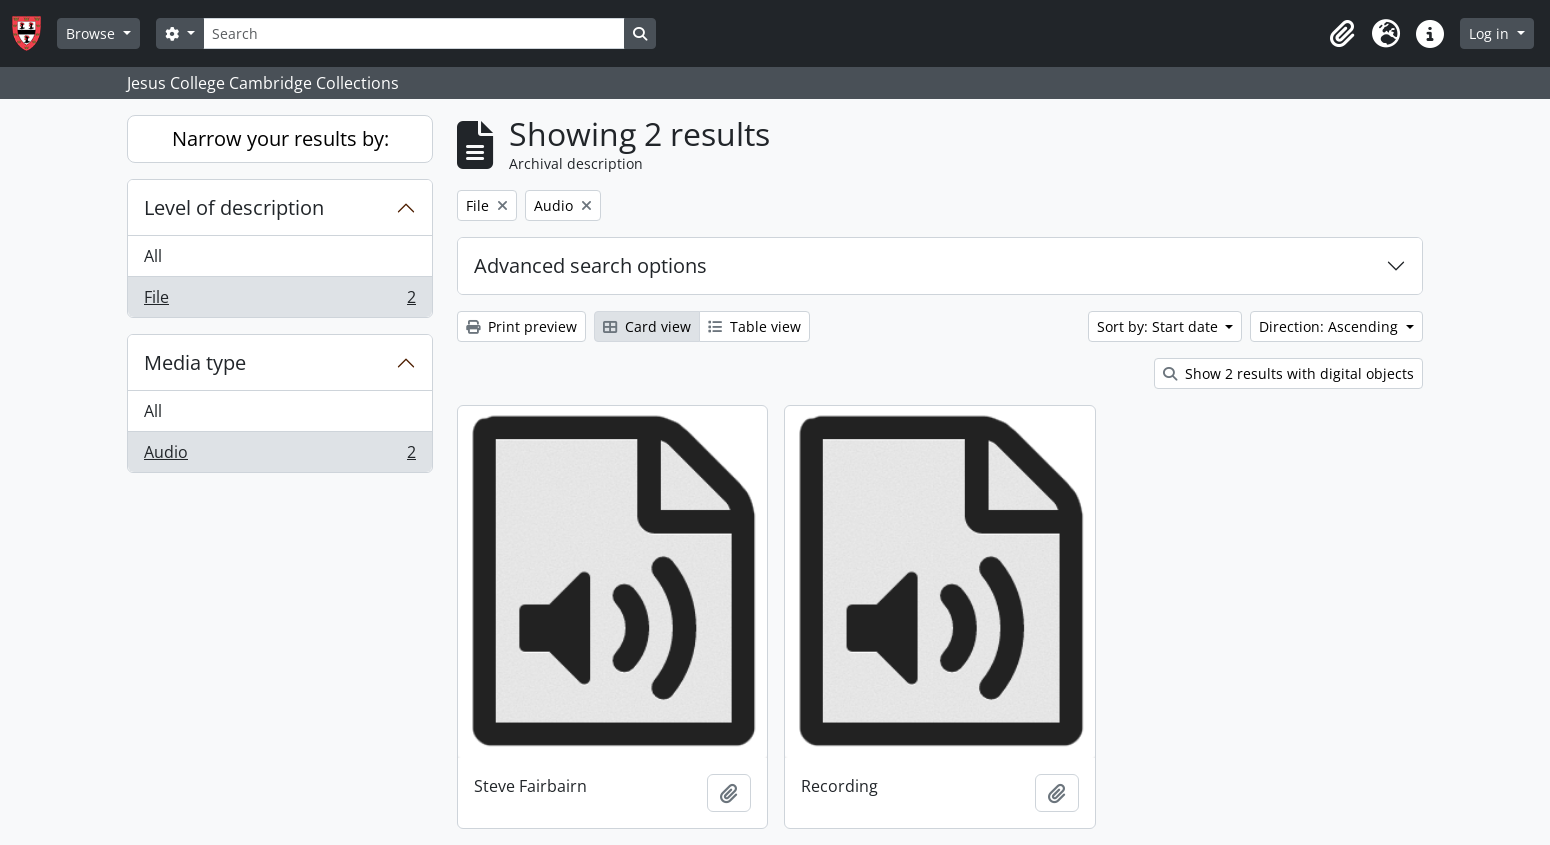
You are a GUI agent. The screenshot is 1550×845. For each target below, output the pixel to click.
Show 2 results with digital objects (1288, 373)
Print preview (521, 326)
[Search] (414, 33)
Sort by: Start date (1159, 326)
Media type (195, 362)
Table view (754, 326)
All (153, 256)
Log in (1491, 33)
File (279, 301)
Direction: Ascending (1330, 326)
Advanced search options (590, 265)
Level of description (234, 207)
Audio (279, 456)
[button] (1342, 34)
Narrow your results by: (280, 138)
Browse (92, 33)
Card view (647, 326)
